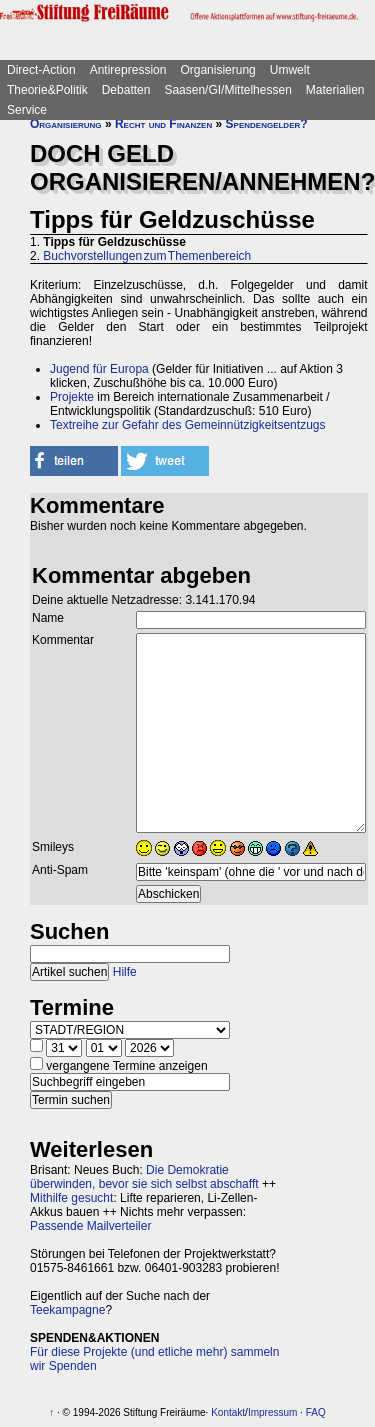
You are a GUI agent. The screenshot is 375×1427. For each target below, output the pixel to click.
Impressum (272, 1412)
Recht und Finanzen (163, 124)
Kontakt (228, 1412)
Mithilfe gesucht (71, 1198)
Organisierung (217, 70)
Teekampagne (67, 1310)
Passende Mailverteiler (90, 1226)
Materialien (335, 90)
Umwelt (290, 70)
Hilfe (125, 972)
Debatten (126, 90)
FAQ (316, 1412)
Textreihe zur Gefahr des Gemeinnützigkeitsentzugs (187, 425)
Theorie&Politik (47, 90)
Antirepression (128, 70)
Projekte (72, 397)
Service (27, 110)
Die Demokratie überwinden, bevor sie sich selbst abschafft (144, 1177)
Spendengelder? (267, 124)
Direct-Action (41, 70)
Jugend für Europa (99, 369)
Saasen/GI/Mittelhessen (227, 90)
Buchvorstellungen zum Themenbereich (147, 256)
